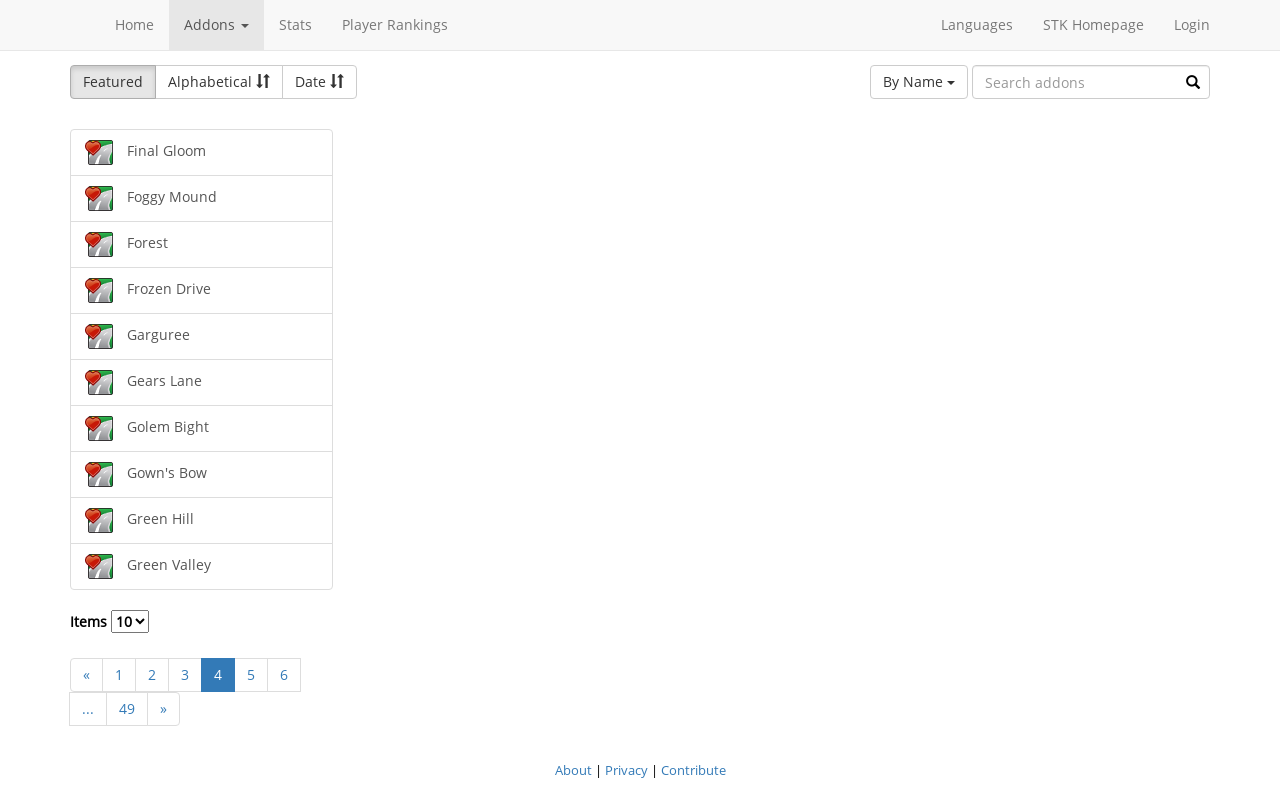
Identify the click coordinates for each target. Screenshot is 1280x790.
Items (109, 621)
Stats (295, 24)
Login (1192, 24)
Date (319, 81)
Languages (977, 24)
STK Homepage (1093, 24)
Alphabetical (219, 81)
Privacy (626, 770)
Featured (113, 81)
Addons (216, 24)
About (573, 770)
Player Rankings (395, 24)
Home (134, 24)
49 (127, 708)
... (88, 708)
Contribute (693, 770)
